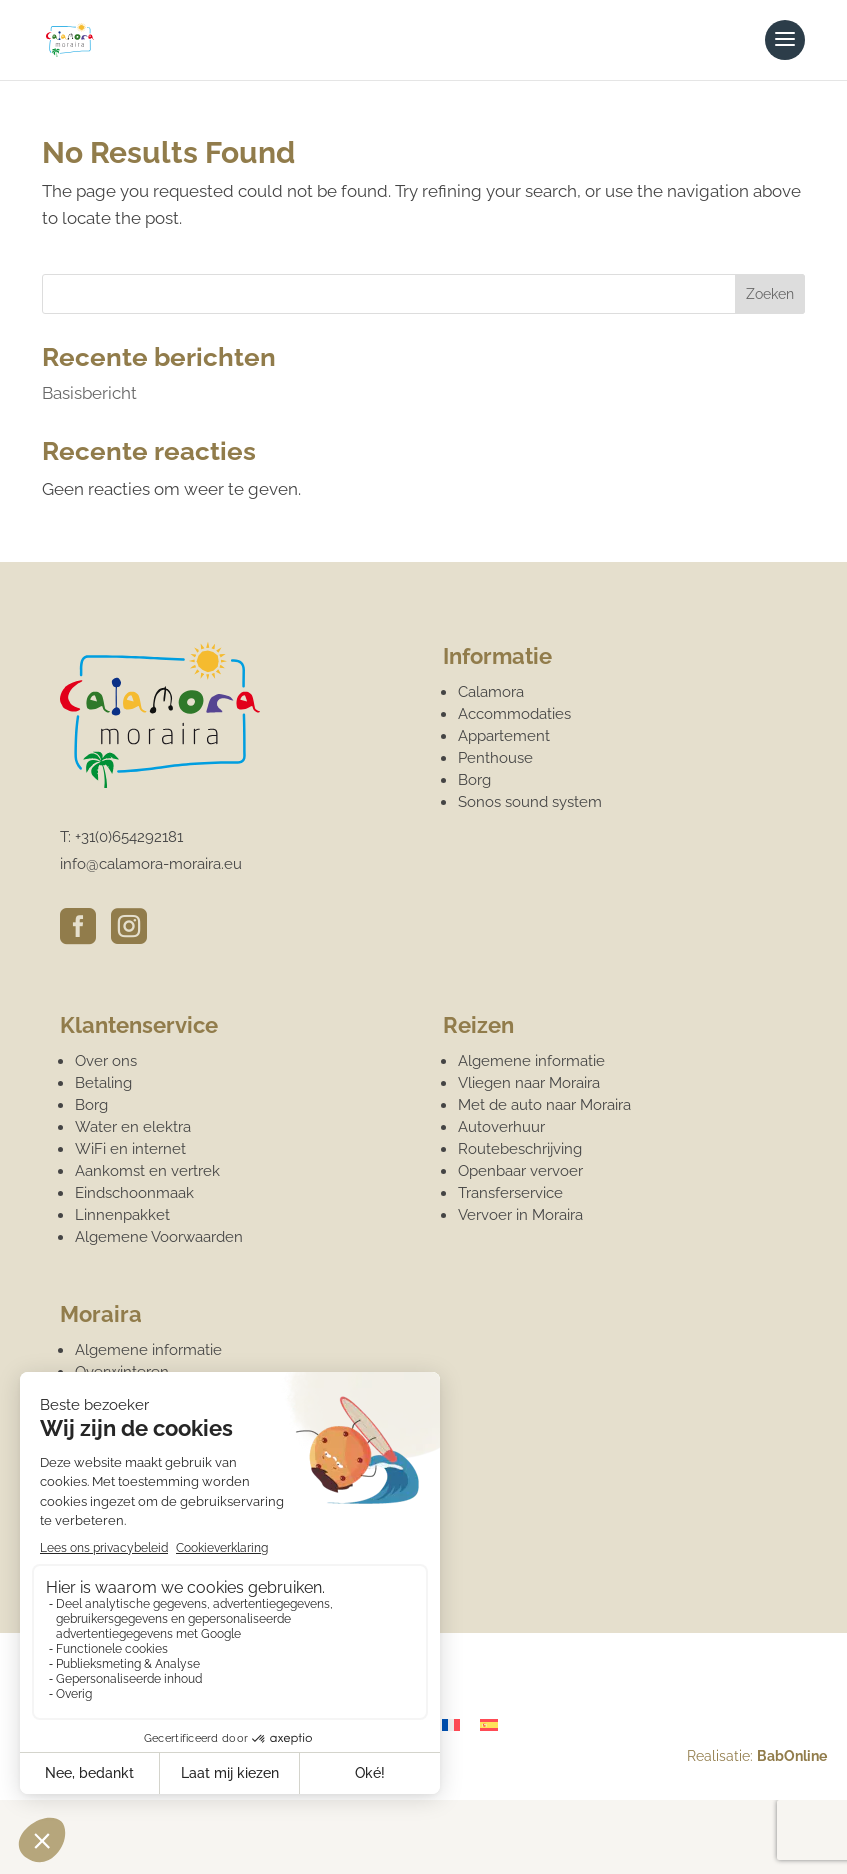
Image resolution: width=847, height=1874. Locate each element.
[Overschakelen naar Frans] (451, 1725)
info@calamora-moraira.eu (151, 864)
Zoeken (770, 294)
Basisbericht (89, 393)
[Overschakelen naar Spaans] (489, 1725)
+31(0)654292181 (129, 837)
